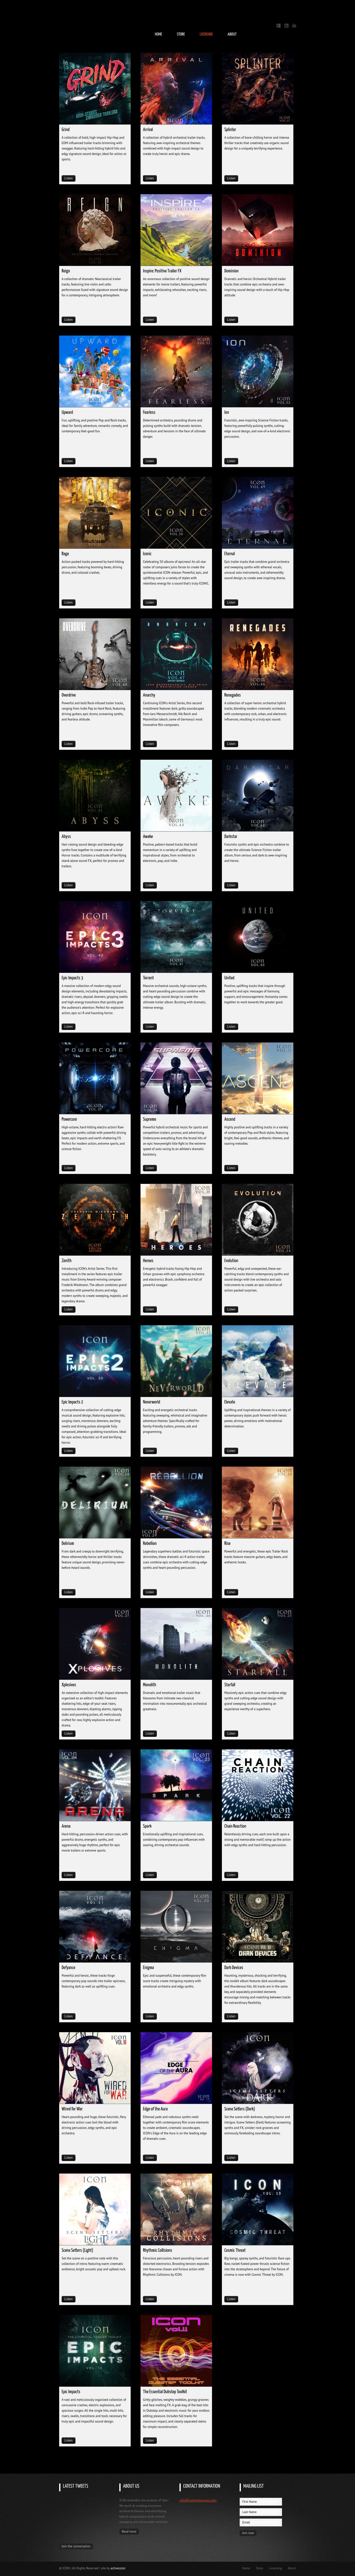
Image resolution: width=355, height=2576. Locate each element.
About (232, 34)
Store (181, 34)
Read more (129, 2531)
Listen (68, 178)
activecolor (118, 2568)
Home (158, 34)
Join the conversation (76, 2546)
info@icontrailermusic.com (197, 2500)
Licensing (206, 34)
